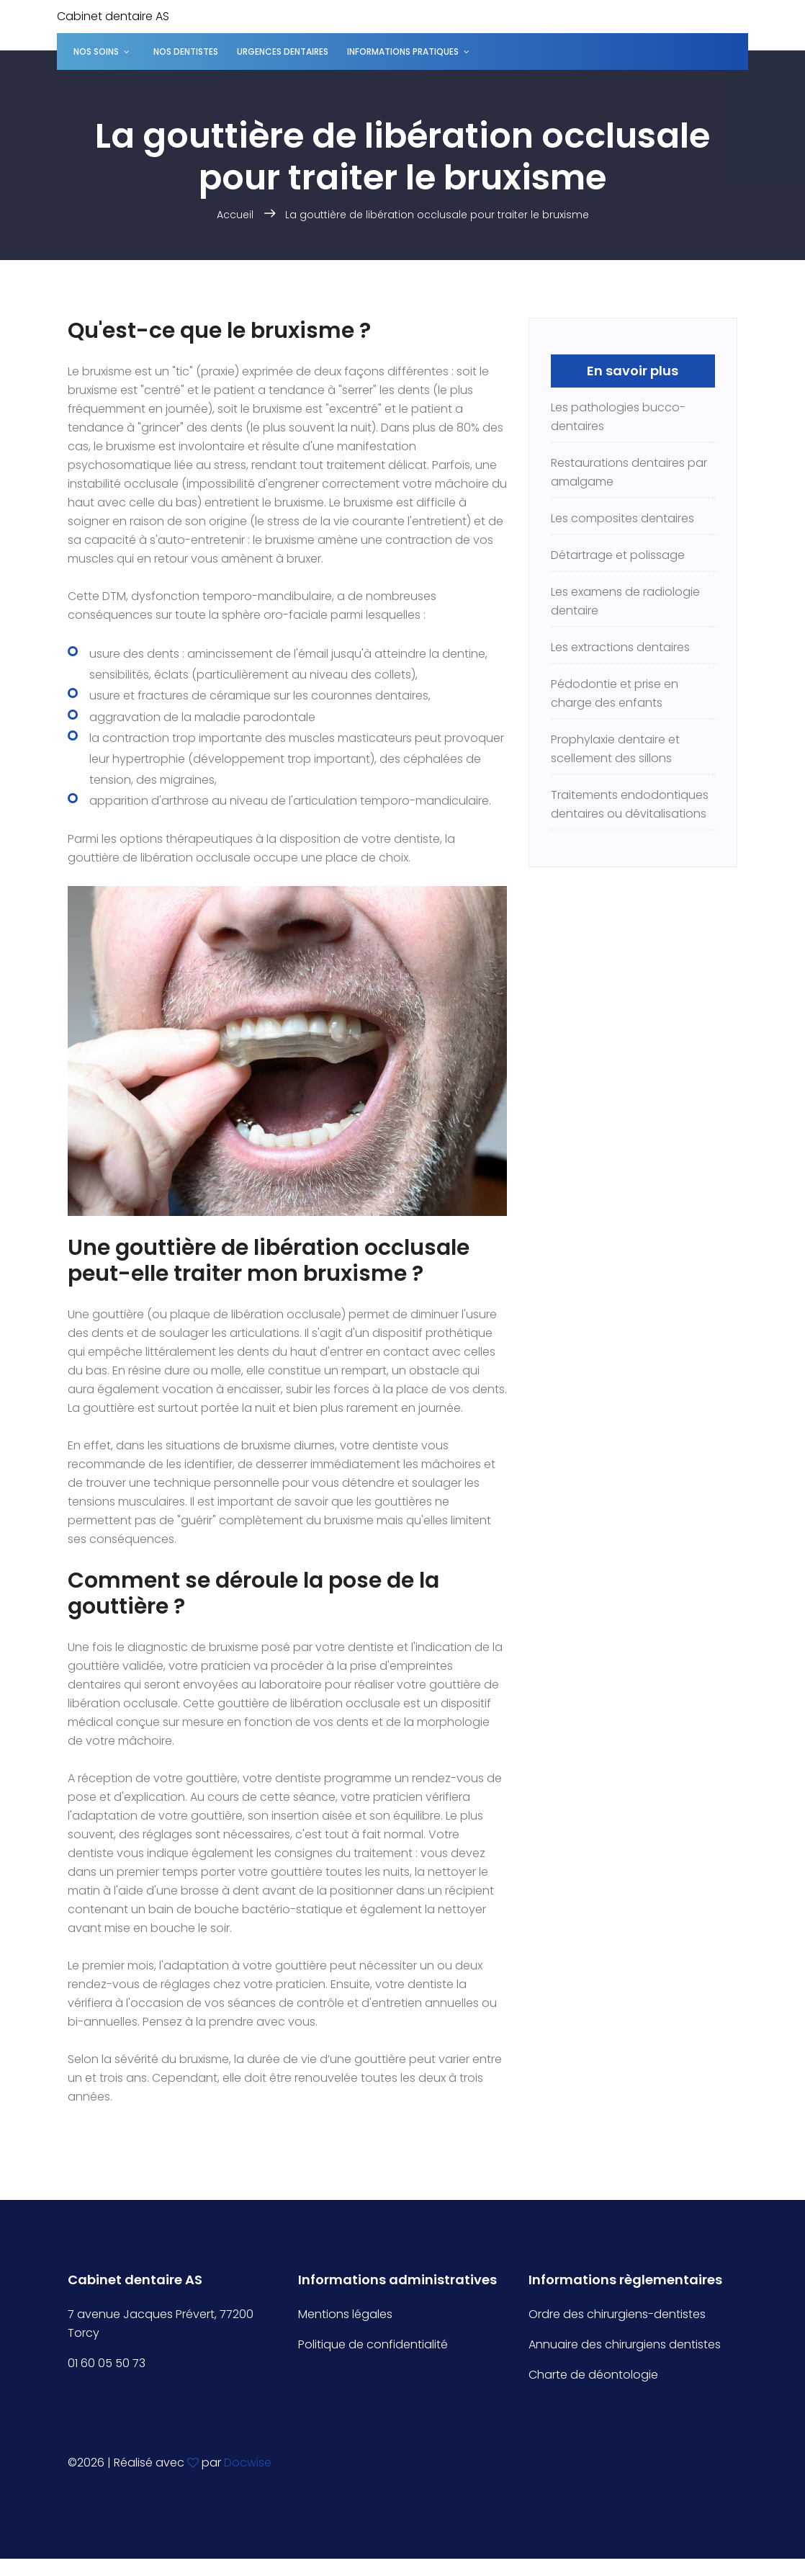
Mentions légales (345, 2314)
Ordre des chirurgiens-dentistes (617, 2314)
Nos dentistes (185, 51)
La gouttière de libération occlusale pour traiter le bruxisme (437, 214)
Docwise (247, 2462)
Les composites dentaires (622, 518)
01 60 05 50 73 (106, 2363)
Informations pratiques (403, 51)
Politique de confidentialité (373, 2344)
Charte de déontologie (593, 2374)
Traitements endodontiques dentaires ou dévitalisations (630, 804)
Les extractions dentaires (620, 647)
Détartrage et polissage (618, 555)
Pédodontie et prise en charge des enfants (614, 693)
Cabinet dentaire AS (113, 16)
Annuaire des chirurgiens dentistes (625, 2344)
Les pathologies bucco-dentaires (618, 416)
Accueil (235, 214)
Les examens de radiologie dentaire (625, 601)
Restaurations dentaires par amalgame (629, 472)
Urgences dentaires (282, 51)
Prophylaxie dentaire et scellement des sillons (615, 748)
